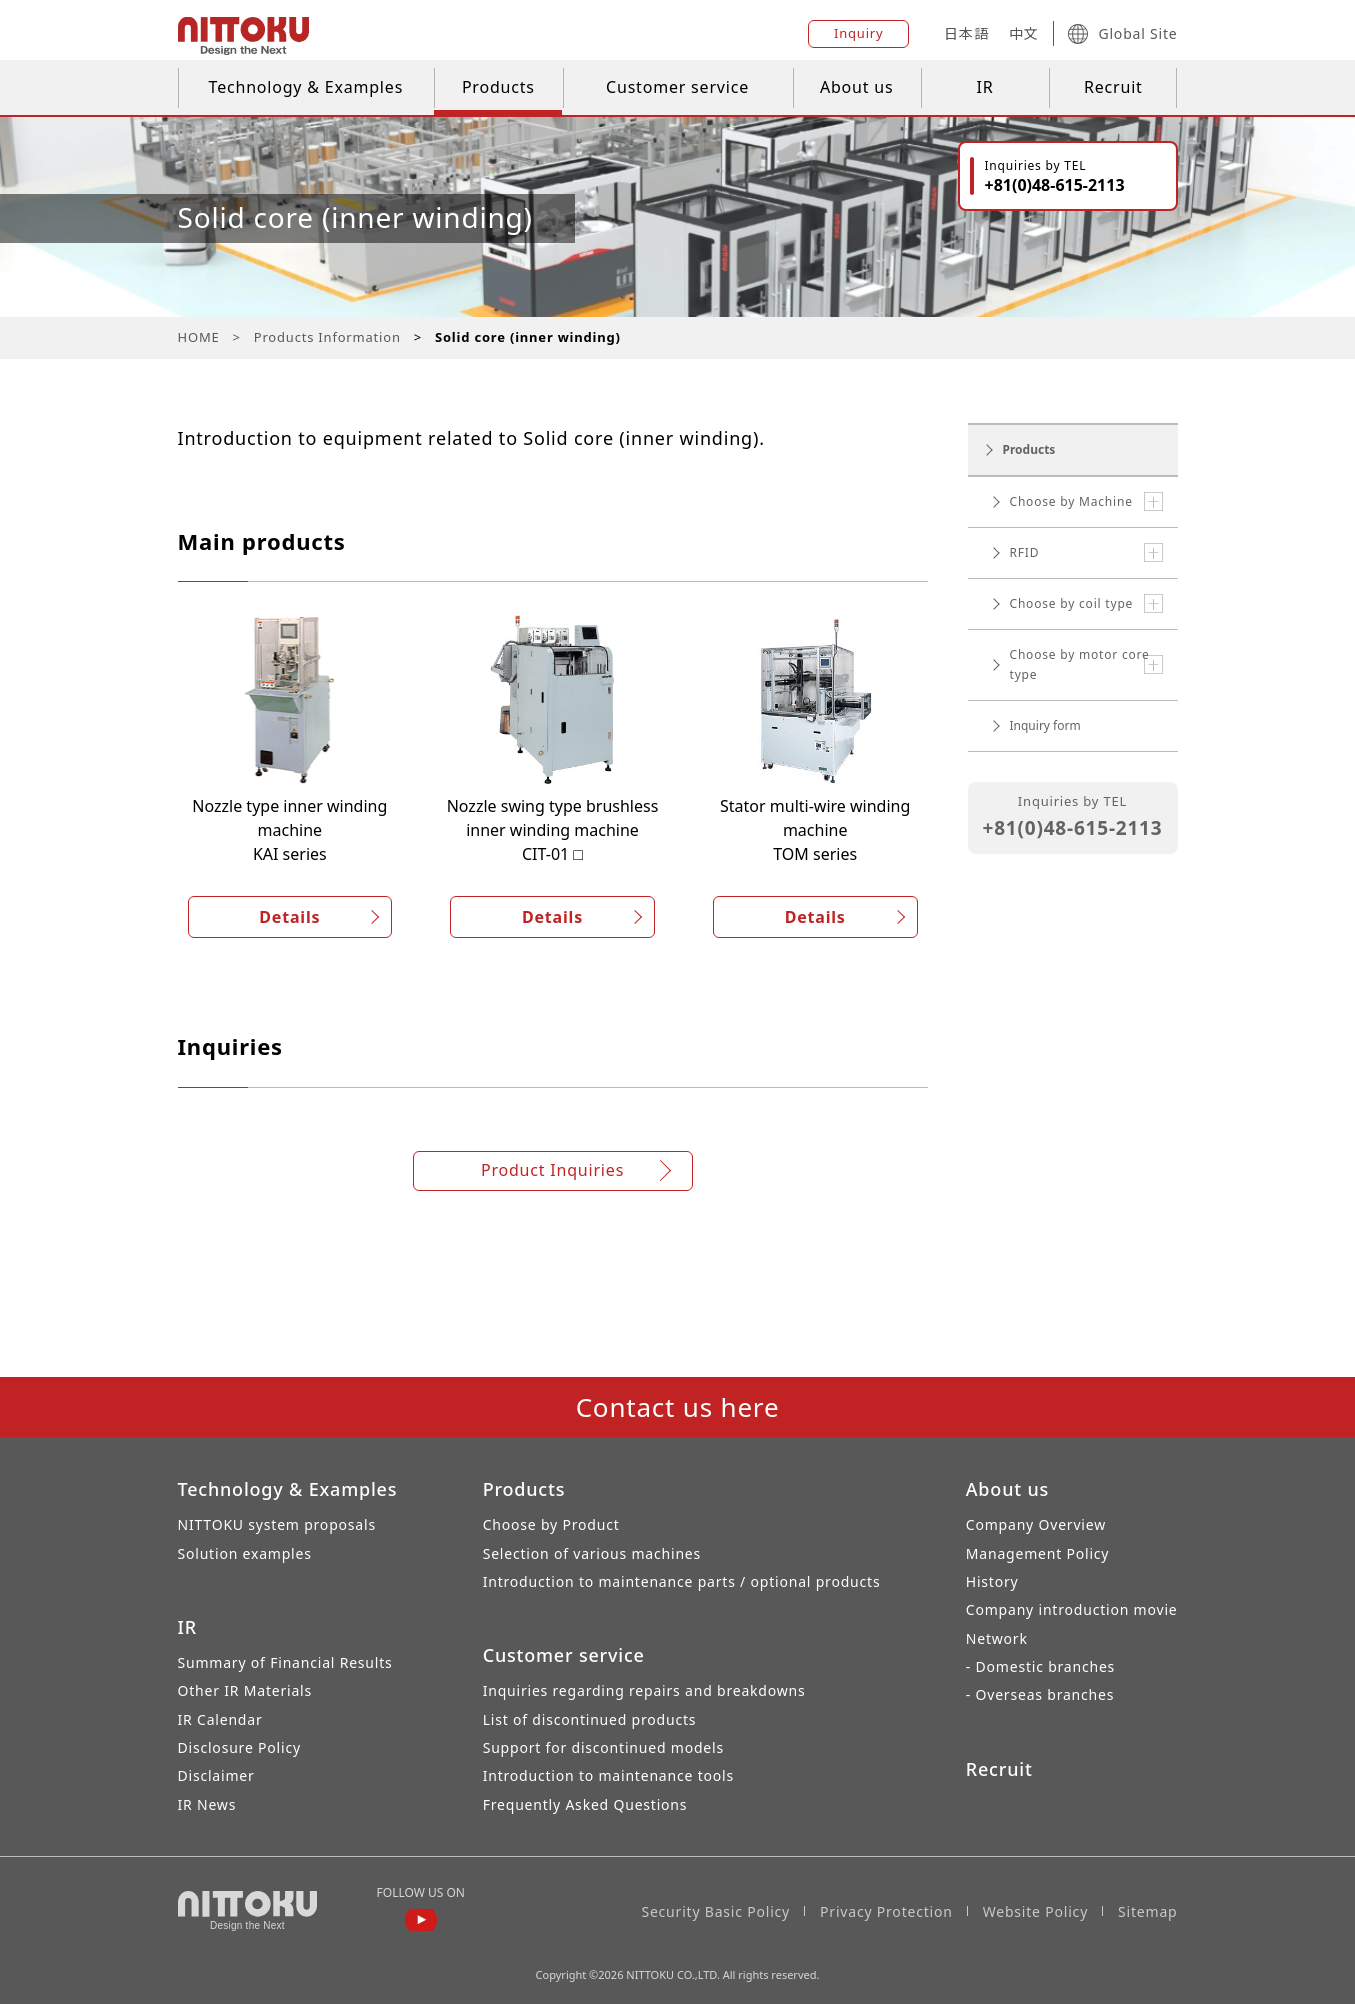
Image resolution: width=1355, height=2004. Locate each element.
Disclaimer (216, 1775)
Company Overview (1036, 1524)
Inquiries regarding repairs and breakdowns (644, 1690)
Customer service (677, 87)
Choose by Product (551, 1524)
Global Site (1122, 34)
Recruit (1113, 87)
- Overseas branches (1040, 1694)
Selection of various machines (592, 1553)
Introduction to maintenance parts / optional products (682, 1581)
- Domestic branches (1040, 1666)
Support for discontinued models (603, 1747)
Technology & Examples (306, 87)
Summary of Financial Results (285, 1662)
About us (857, 87)
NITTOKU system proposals (277, 1524)
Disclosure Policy (239, 1747)
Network (997, 1638)
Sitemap (1147, 1911)
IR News (207, 1804)
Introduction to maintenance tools (608, 1775)
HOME (199, 337)
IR (985, 87)
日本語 (966, 33)
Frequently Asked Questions (585, 1804)
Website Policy (1035, 1911)
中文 (1024, 33)
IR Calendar (220, 1719)
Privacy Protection (886, 1911)
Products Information (327, 337)
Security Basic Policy (715, 1911)
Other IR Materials (245, 1690)
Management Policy (1038, 1553)
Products (498, 87)
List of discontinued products (590, 1719)
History (992, 1581)
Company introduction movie (1072, 1609)
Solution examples (245, 1553)
